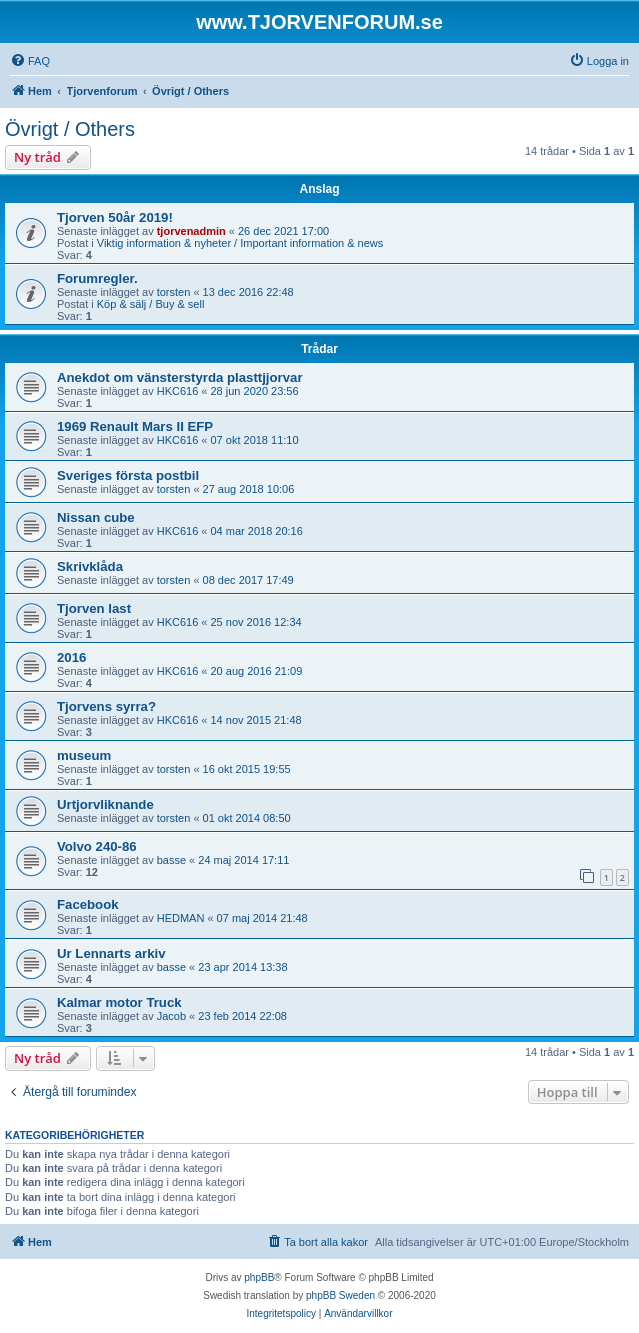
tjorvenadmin (191, 231)
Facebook (88, 904)
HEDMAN (181, 918)
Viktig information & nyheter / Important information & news (240, 243)
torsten (174, 292)
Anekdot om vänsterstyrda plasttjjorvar (180, 377)
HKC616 (178, 391)
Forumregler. (97, 278)
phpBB (259, 1277)
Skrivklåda (90, 566)
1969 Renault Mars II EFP (135, 426)
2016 (71, 657)
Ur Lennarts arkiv (111, 953)
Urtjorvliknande (105, 804)
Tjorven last (94, 608)
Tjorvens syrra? (106, 706)
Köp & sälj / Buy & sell (151, 304)
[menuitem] (30, 61)
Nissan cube (96, 517)
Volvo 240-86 (97, 846)
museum (84, 755)
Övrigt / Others (70, 129)
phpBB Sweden (340, 1295)
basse (171, 860)
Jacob (171, 1016)
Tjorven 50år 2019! (115, 217)
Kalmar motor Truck (119, 1002)
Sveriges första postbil (128, 475)
